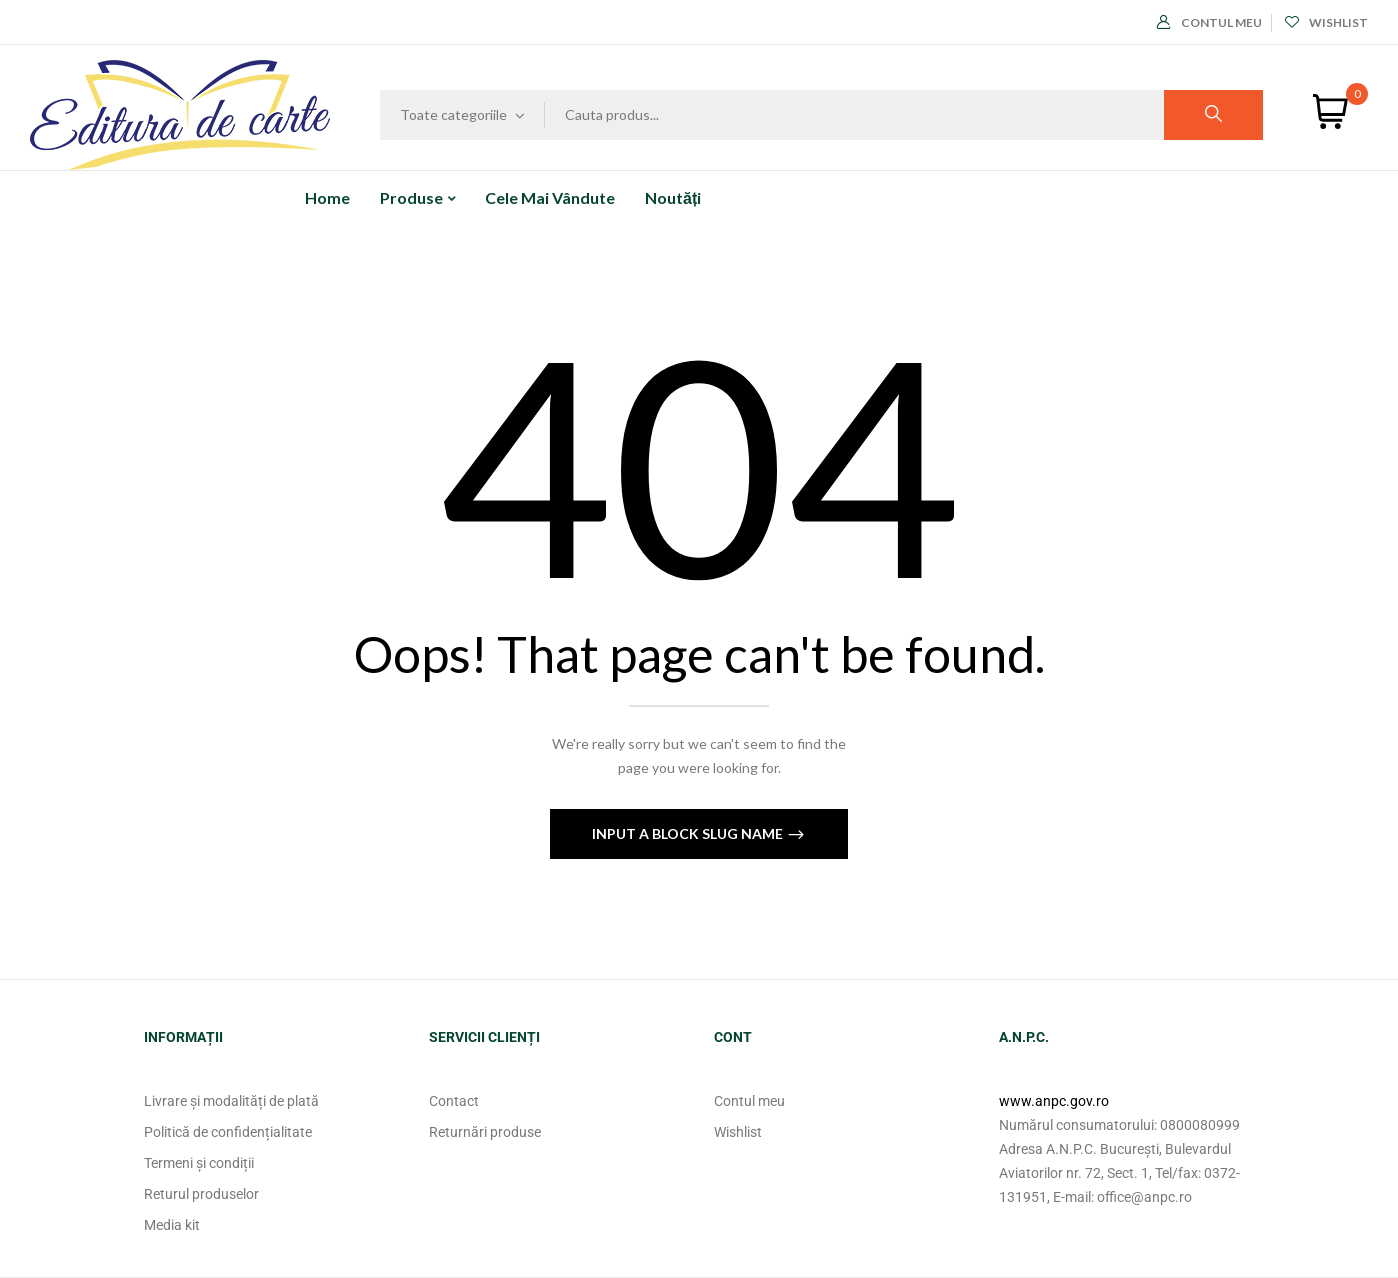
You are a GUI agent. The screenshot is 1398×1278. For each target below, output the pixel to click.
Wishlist (1326, 22)
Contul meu (1209, 22)
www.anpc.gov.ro (1054, 1101)
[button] (1330, 111)
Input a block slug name (689, 833)
